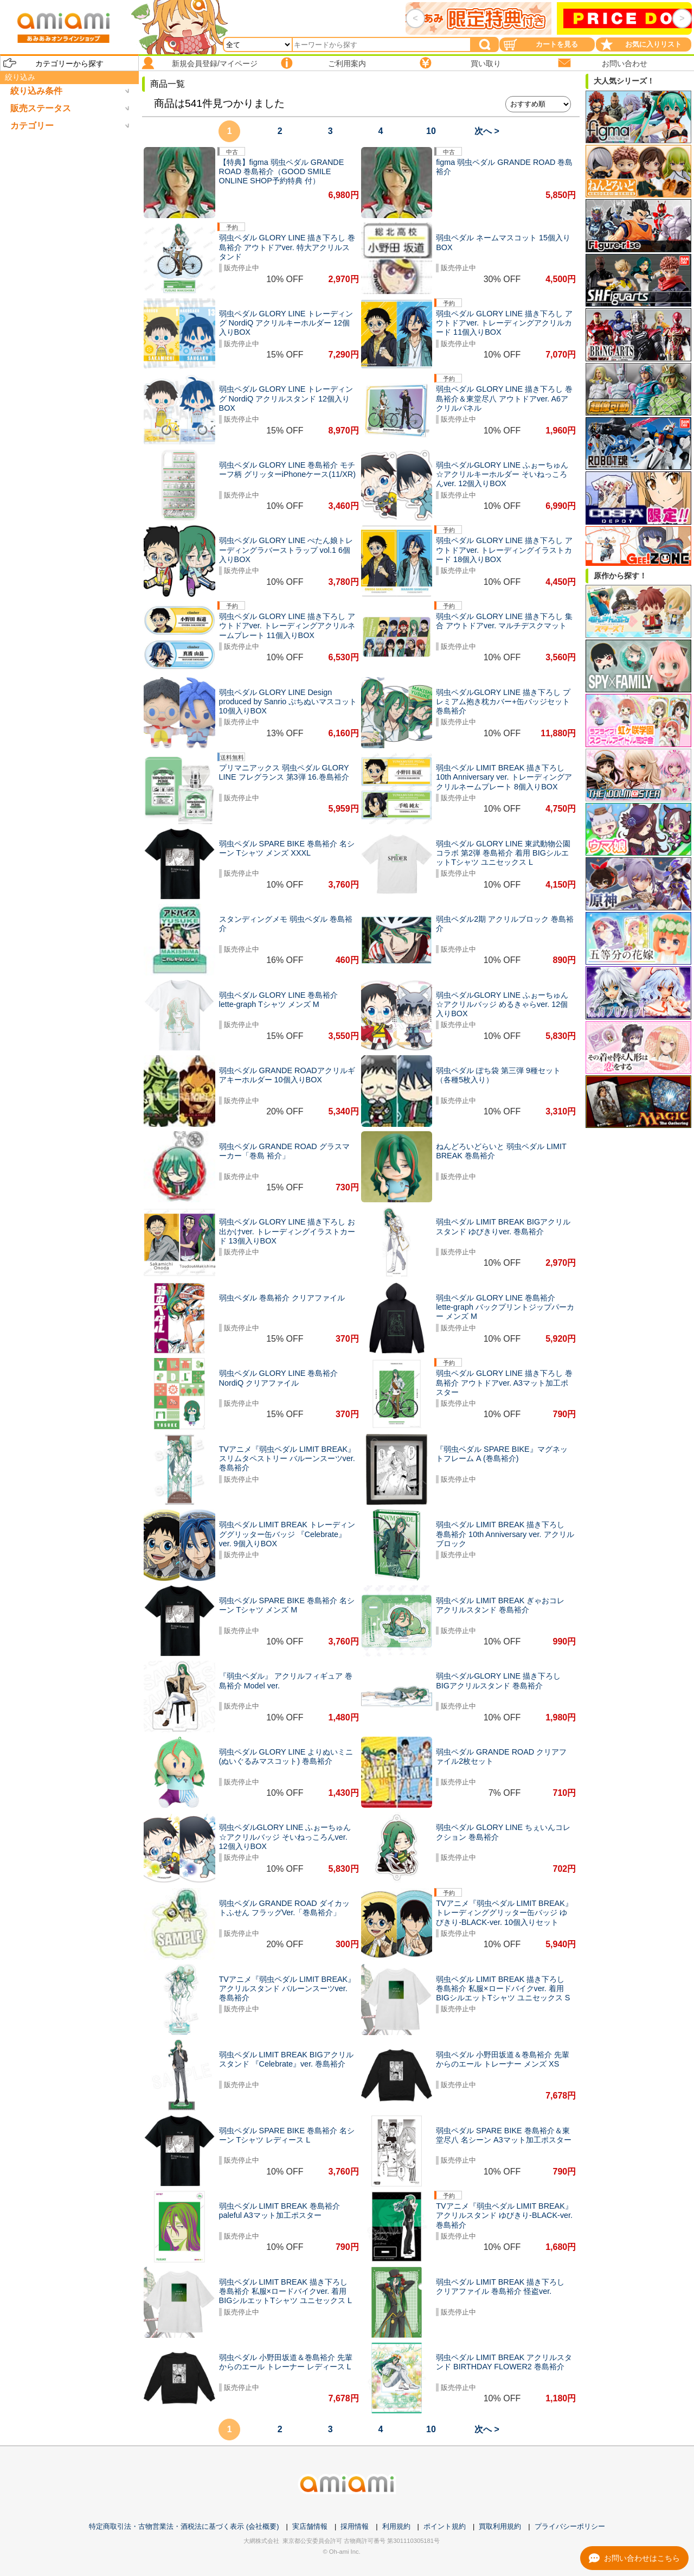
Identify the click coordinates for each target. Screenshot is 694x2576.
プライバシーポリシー (570, 2526)
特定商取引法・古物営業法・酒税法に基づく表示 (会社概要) (184, 2526)
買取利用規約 (500, 2526)
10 (431, 131)
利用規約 (396, 2526)
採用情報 (354, 2526)
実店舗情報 (309, 2526)
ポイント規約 (444, 2526)
